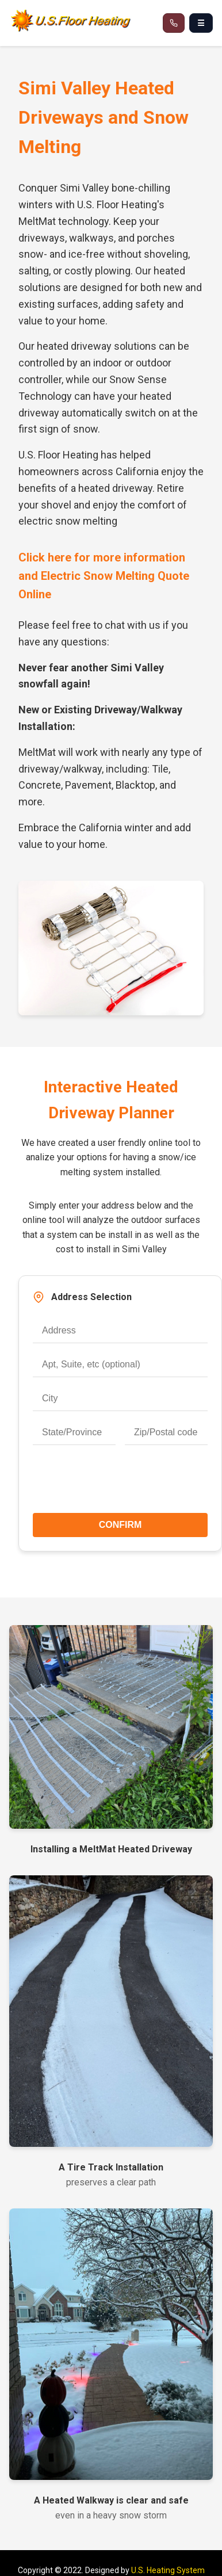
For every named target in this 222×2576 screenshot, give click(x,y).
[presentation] (120, 1483)
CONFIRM (120, 1525)
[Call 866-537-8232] (174, 23)
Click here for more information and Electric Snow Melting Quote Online (103, 576)
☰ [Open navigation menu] (201, 23)
